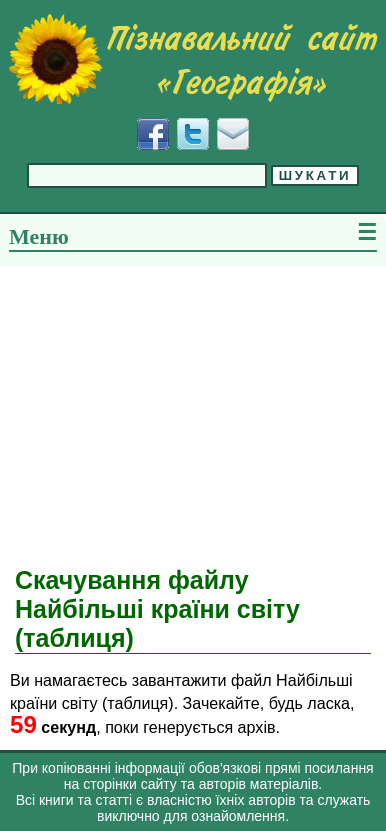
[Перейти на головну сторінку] (193, 59)
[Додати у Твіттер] (193, 134)
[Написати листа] (233, 134)
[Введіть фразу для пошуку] (147, 175)
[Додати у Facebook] (153, 134)
